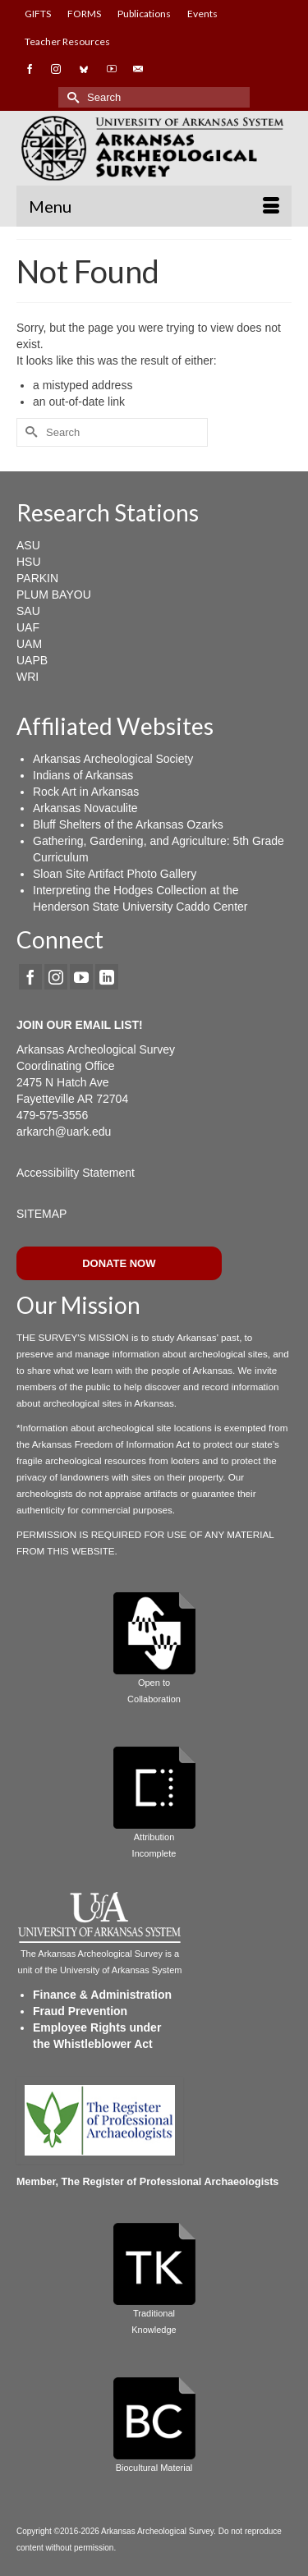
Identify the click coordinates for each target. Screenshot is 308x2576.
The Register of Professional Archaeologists (170, 2182)
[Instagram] (55, 977)
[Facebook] (30, 977)
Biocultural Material (154, 2468)
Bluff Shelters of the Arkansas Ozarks (128, 824)
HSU (28, 561)
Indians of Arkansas (83, 775)
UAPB (32, 660)
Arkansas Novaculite (85, 808)
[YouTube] (81, 977)
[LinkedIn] (106, 977)
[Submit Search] (70, 97)
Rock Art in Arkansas (86, 791)
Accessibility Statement (75, 1172)
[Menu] (154, 206)
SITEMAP (41, 1213)
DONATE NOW (118, 1263)
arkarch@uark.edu (63, 1131)
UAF (27, 627)
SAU (28, 611)
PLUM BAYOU (53, 594)
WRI (27, 676)
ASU (28, 545)
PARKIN (37, 578)
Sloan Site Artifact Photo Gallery (114, 873)
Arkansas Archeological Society (113, 758)
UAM (29, 643)
